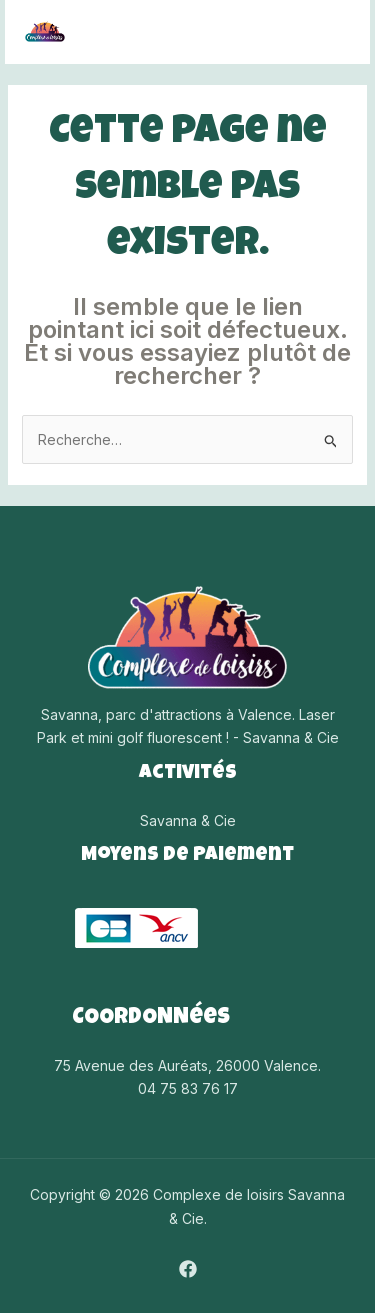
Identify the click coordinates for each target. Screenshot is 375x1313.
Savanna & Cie (188, 820)
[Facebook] (188, 1269)
